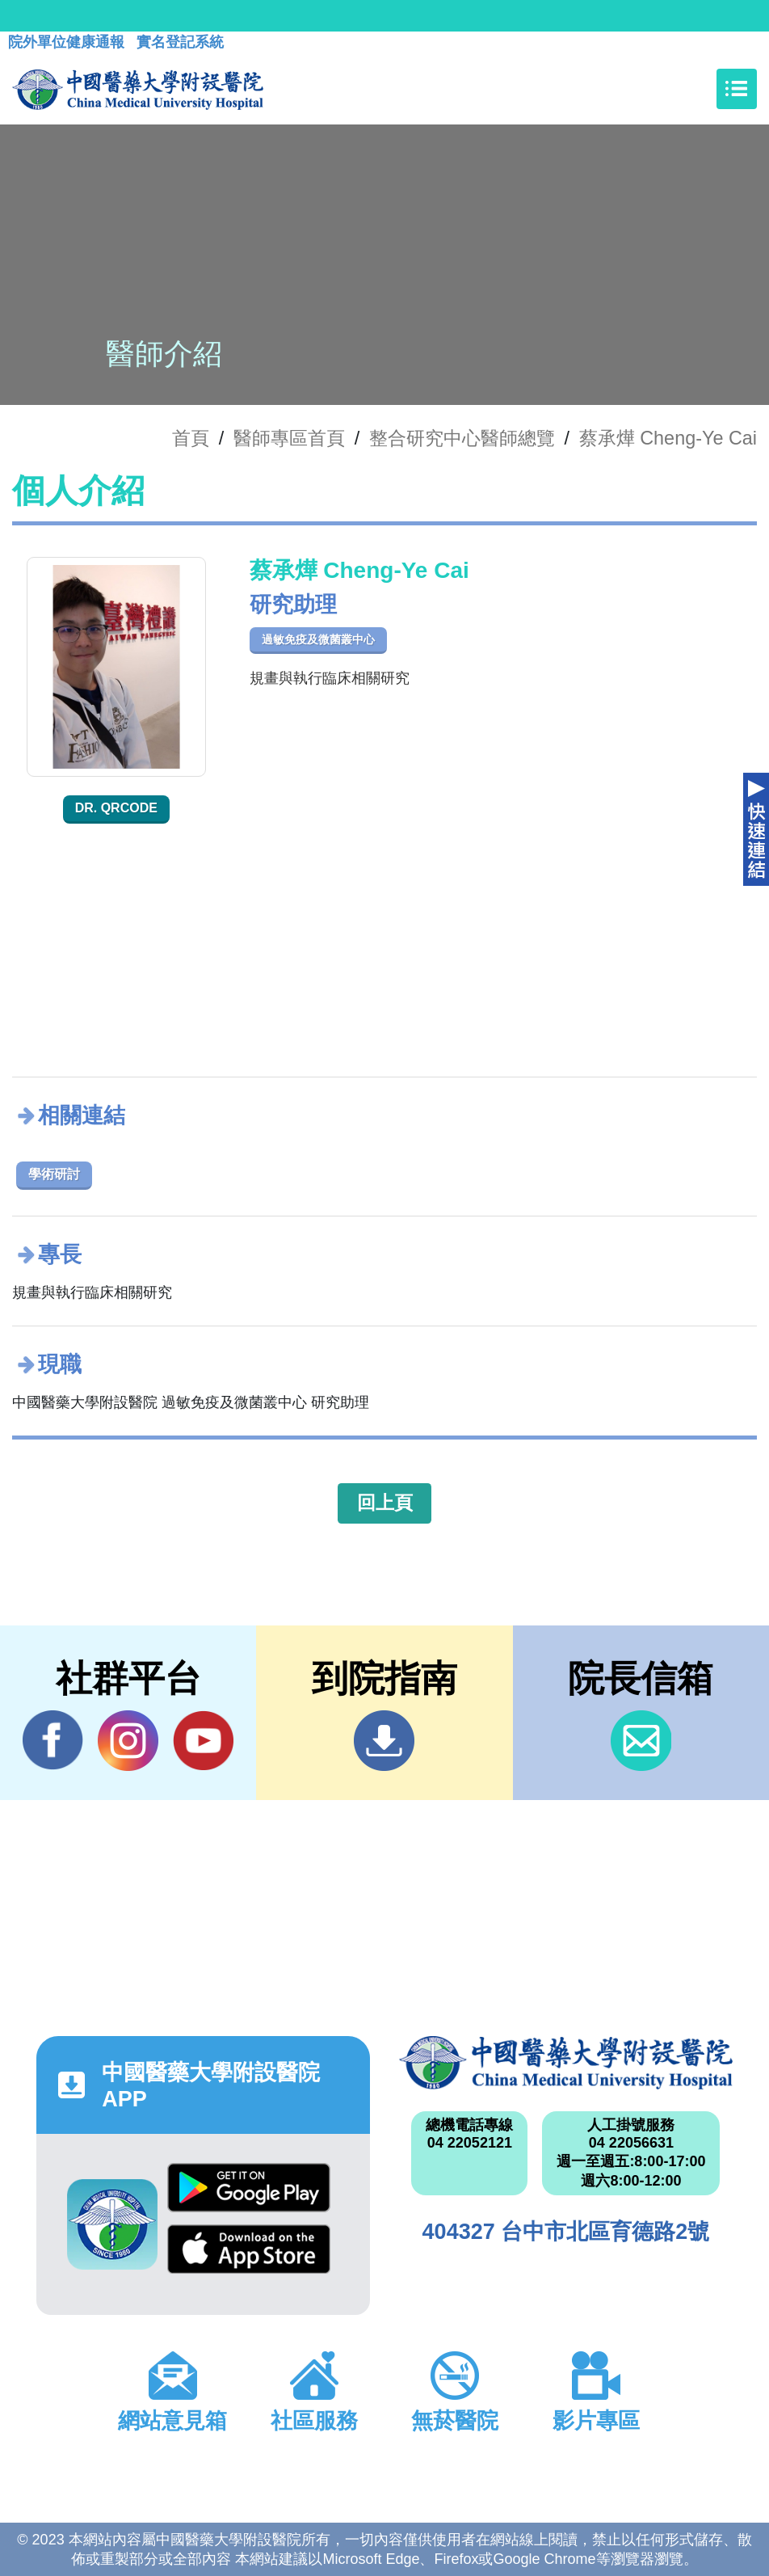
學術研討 (54, 1174)
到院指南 (384, 1740)
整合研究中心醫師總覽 (462, 438)
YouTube (203, 1740)
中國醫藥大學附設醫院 (566, 2062)
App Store (248, 2249)
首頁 (190, 438)
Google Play (248, 2187)
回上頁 (385, 1502)
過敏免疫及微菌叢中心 (318, 639)
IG (128, 1740)
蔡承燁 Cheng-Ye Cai (668, 438)
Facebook (53, 1740)
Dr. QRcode (116, 808)
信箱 (641, 1740)
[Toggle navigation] (736, 89)
